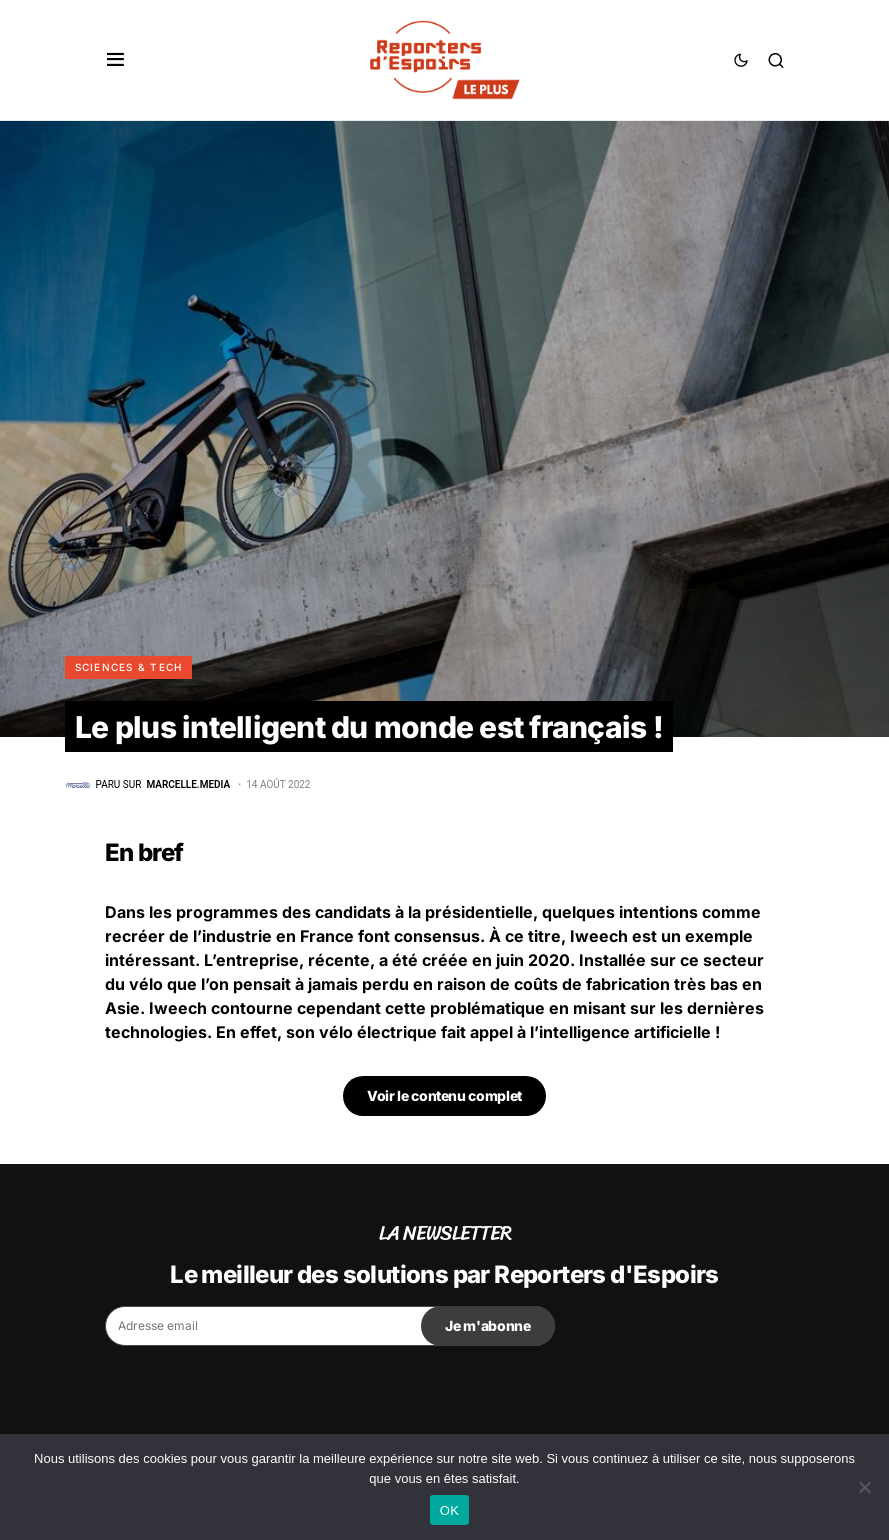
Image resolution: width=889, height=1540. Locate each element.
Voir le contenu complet (444, 1095)
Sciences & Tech (129, 667)
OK (449, 1510)
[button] (115, 60)
